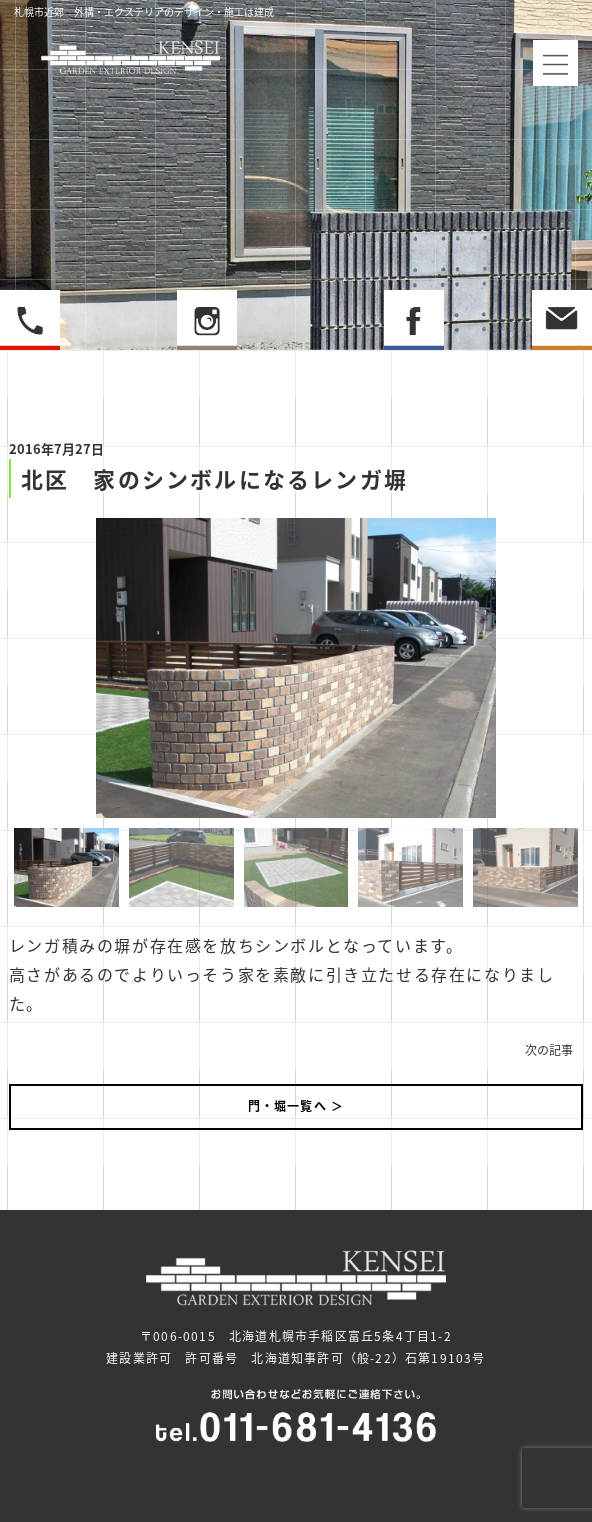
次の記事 (549, 1050)
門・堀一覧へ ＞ (296, 1106)
